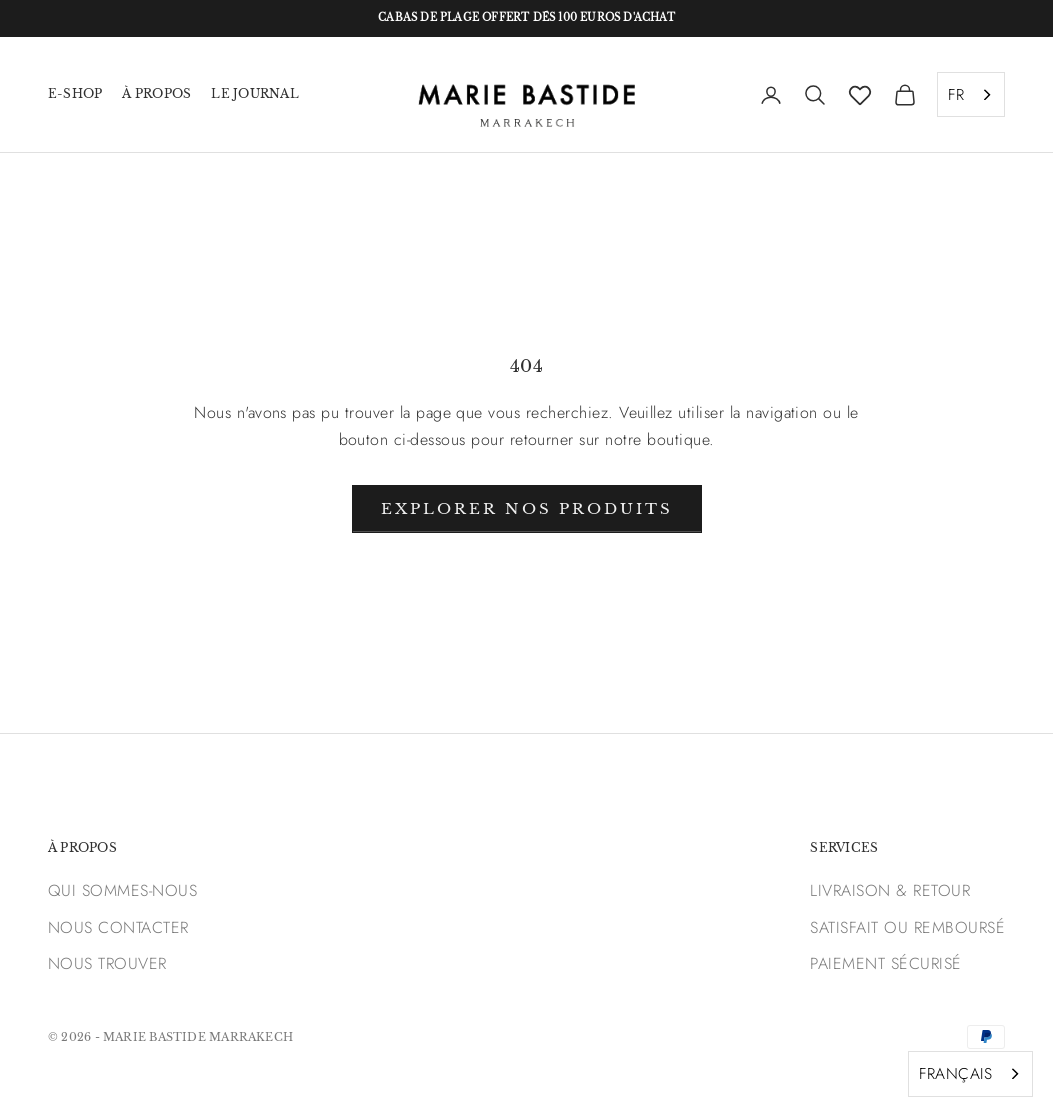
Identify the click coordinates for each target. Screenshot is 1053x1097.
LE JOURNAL (254, 93)
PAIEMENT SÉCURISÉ (885, 963)
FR (956, 94)
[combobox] (971, 95)
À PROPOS (156, 93)
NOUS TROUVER (107, 963)
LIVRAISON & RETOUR (890, 890)
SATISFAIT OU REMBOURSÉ (907, 927)
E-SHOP (75, 93)
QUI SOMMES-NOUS (122, 890)
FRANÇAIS (955, 1073)
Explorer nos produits (527, 508)
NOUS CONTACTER (118, 927)
